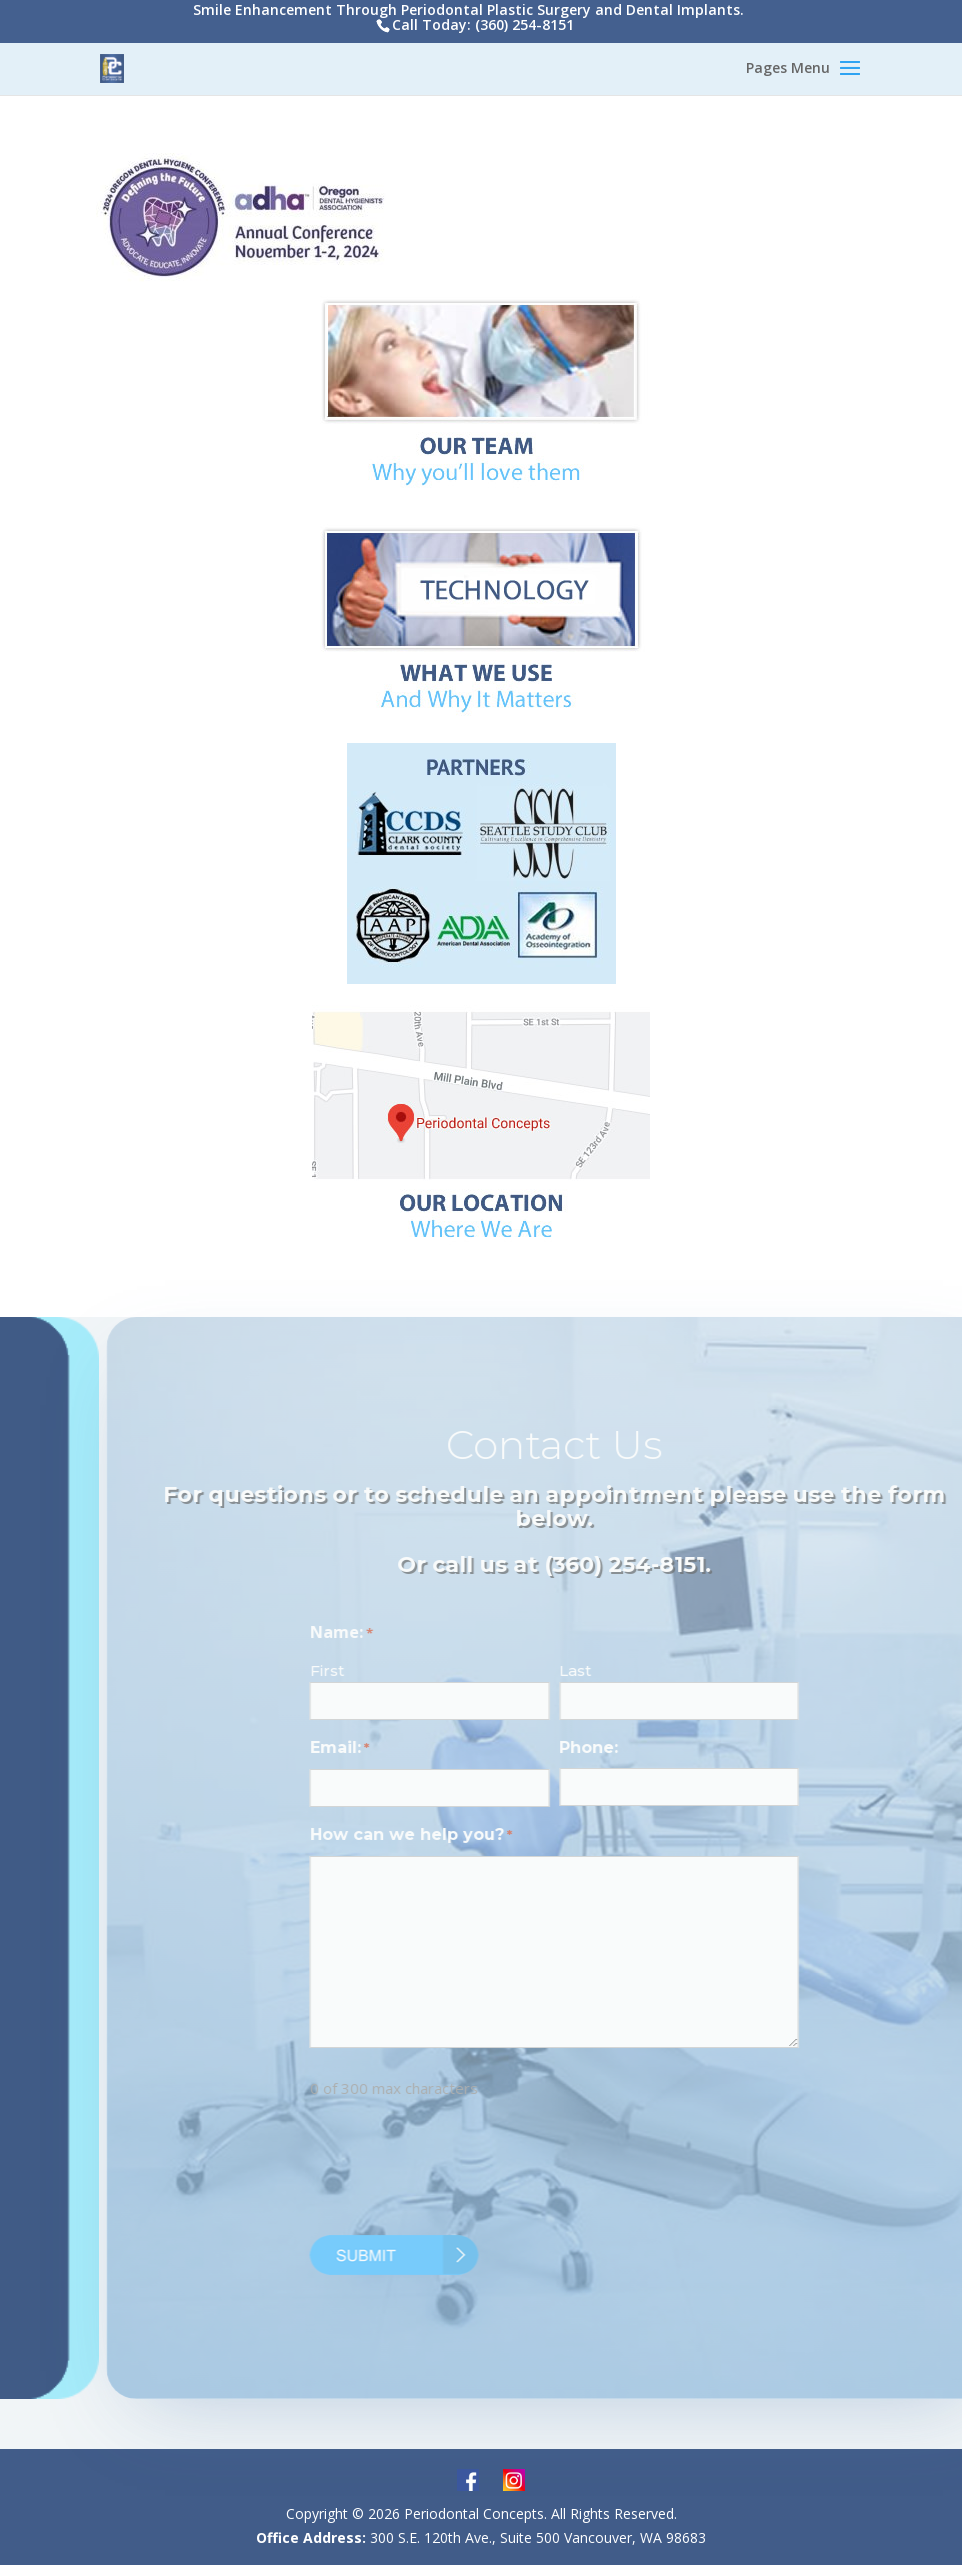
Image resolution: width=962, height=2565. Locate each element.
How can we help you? (446, 1836)
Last (610, 1670)
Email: (374, 1749)
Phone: (623, 1747)
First (362, 1670)
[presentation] (497, 2172)
